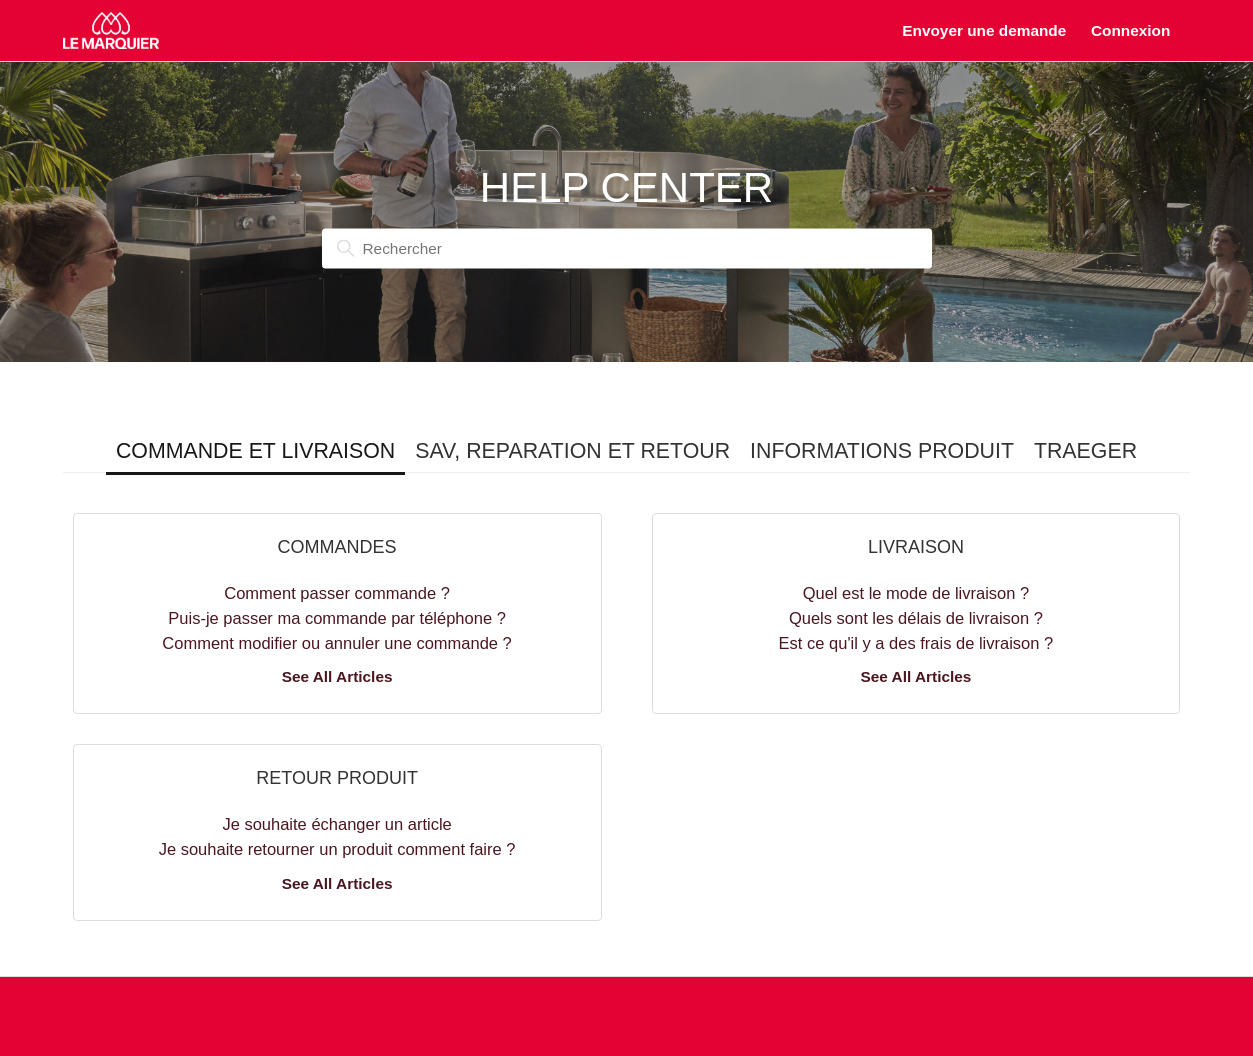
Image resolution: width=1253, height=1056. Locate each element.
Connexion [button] (1130, 30)
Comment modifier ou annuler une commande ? (336, 643)
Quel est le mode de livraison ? (916, 593)
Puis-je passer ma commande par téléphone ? (337, 618)
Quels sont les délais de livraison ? (916, 618)
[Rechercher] (627, 249)
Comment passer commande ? (337, 593)
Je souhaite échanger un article (336, 824)
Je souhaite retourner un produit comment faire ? (337, 849)
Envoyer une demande (984, 30)
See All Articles (337, 676)
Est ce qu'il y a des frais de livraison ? (916, 643)
